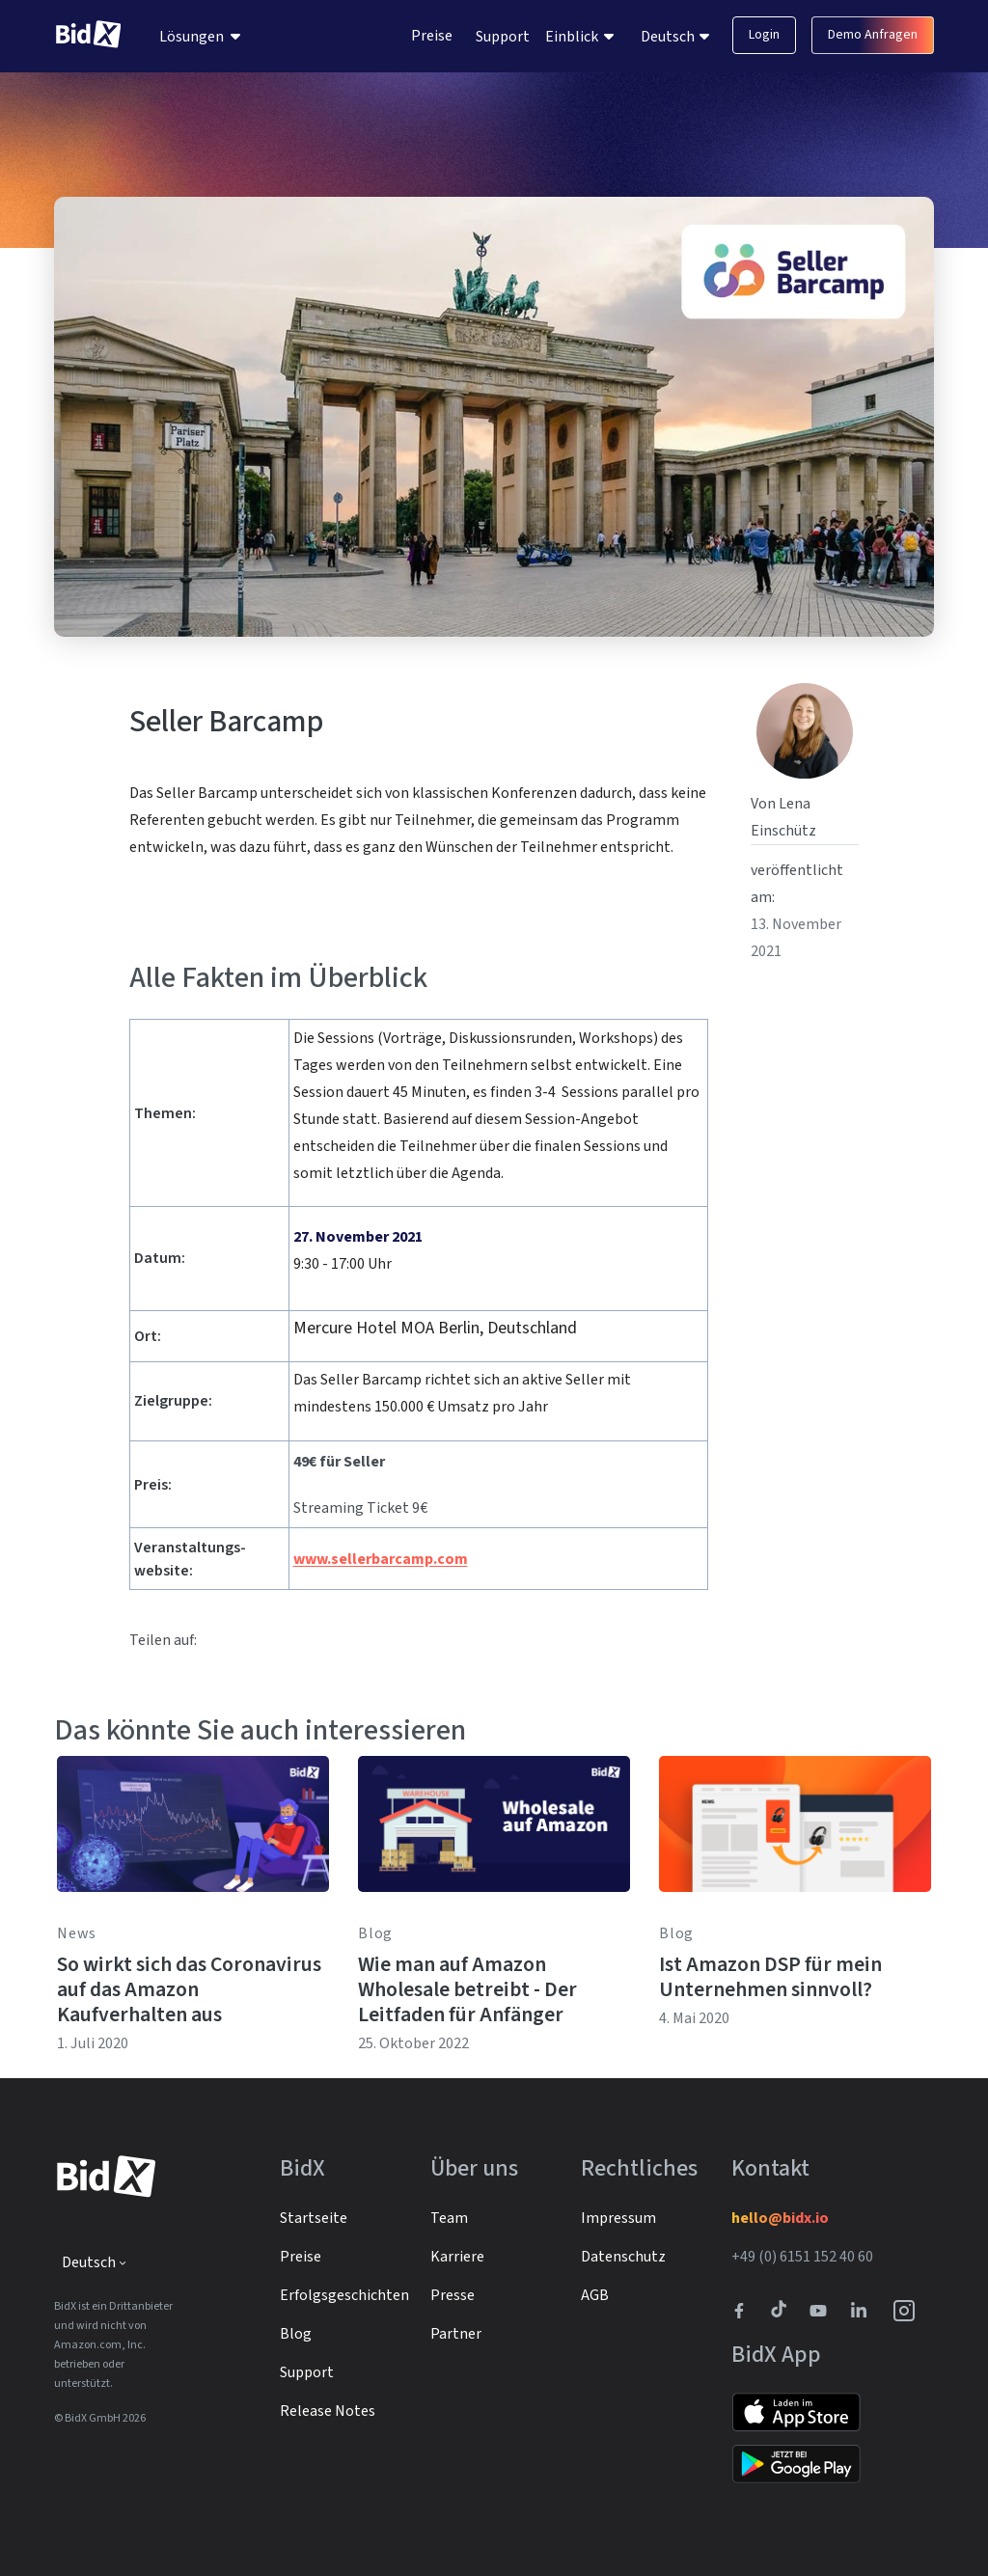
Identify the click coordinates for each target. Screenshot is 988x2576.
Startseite (313, 2218)
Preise (432, 35)
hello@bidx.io (780, 2218)
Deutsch (669, 36)
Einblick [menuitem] (571, 36)
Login (764, 34)
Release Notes (327, 2411)
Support (503, 36)
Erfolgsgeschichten (344, 2295)
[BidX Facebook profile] (746, 2310)
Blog (375, 1933)
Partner (455, 2333)
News (76, 1933)
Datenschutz (623, 2256)
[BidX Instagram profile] (905, 2310)
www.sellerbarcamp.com (380, 1559)
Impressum (618, 2218)
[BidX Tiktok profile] (780, 2310)
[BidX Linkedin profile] (863, 2310)
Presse (452, 2295)
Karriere (457, 2256)
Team (449, 2218)
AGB (595, 2295)
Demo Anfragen (873, 34)
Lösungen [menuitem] (191, 36)
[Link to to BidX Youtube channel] (822, 2310)
